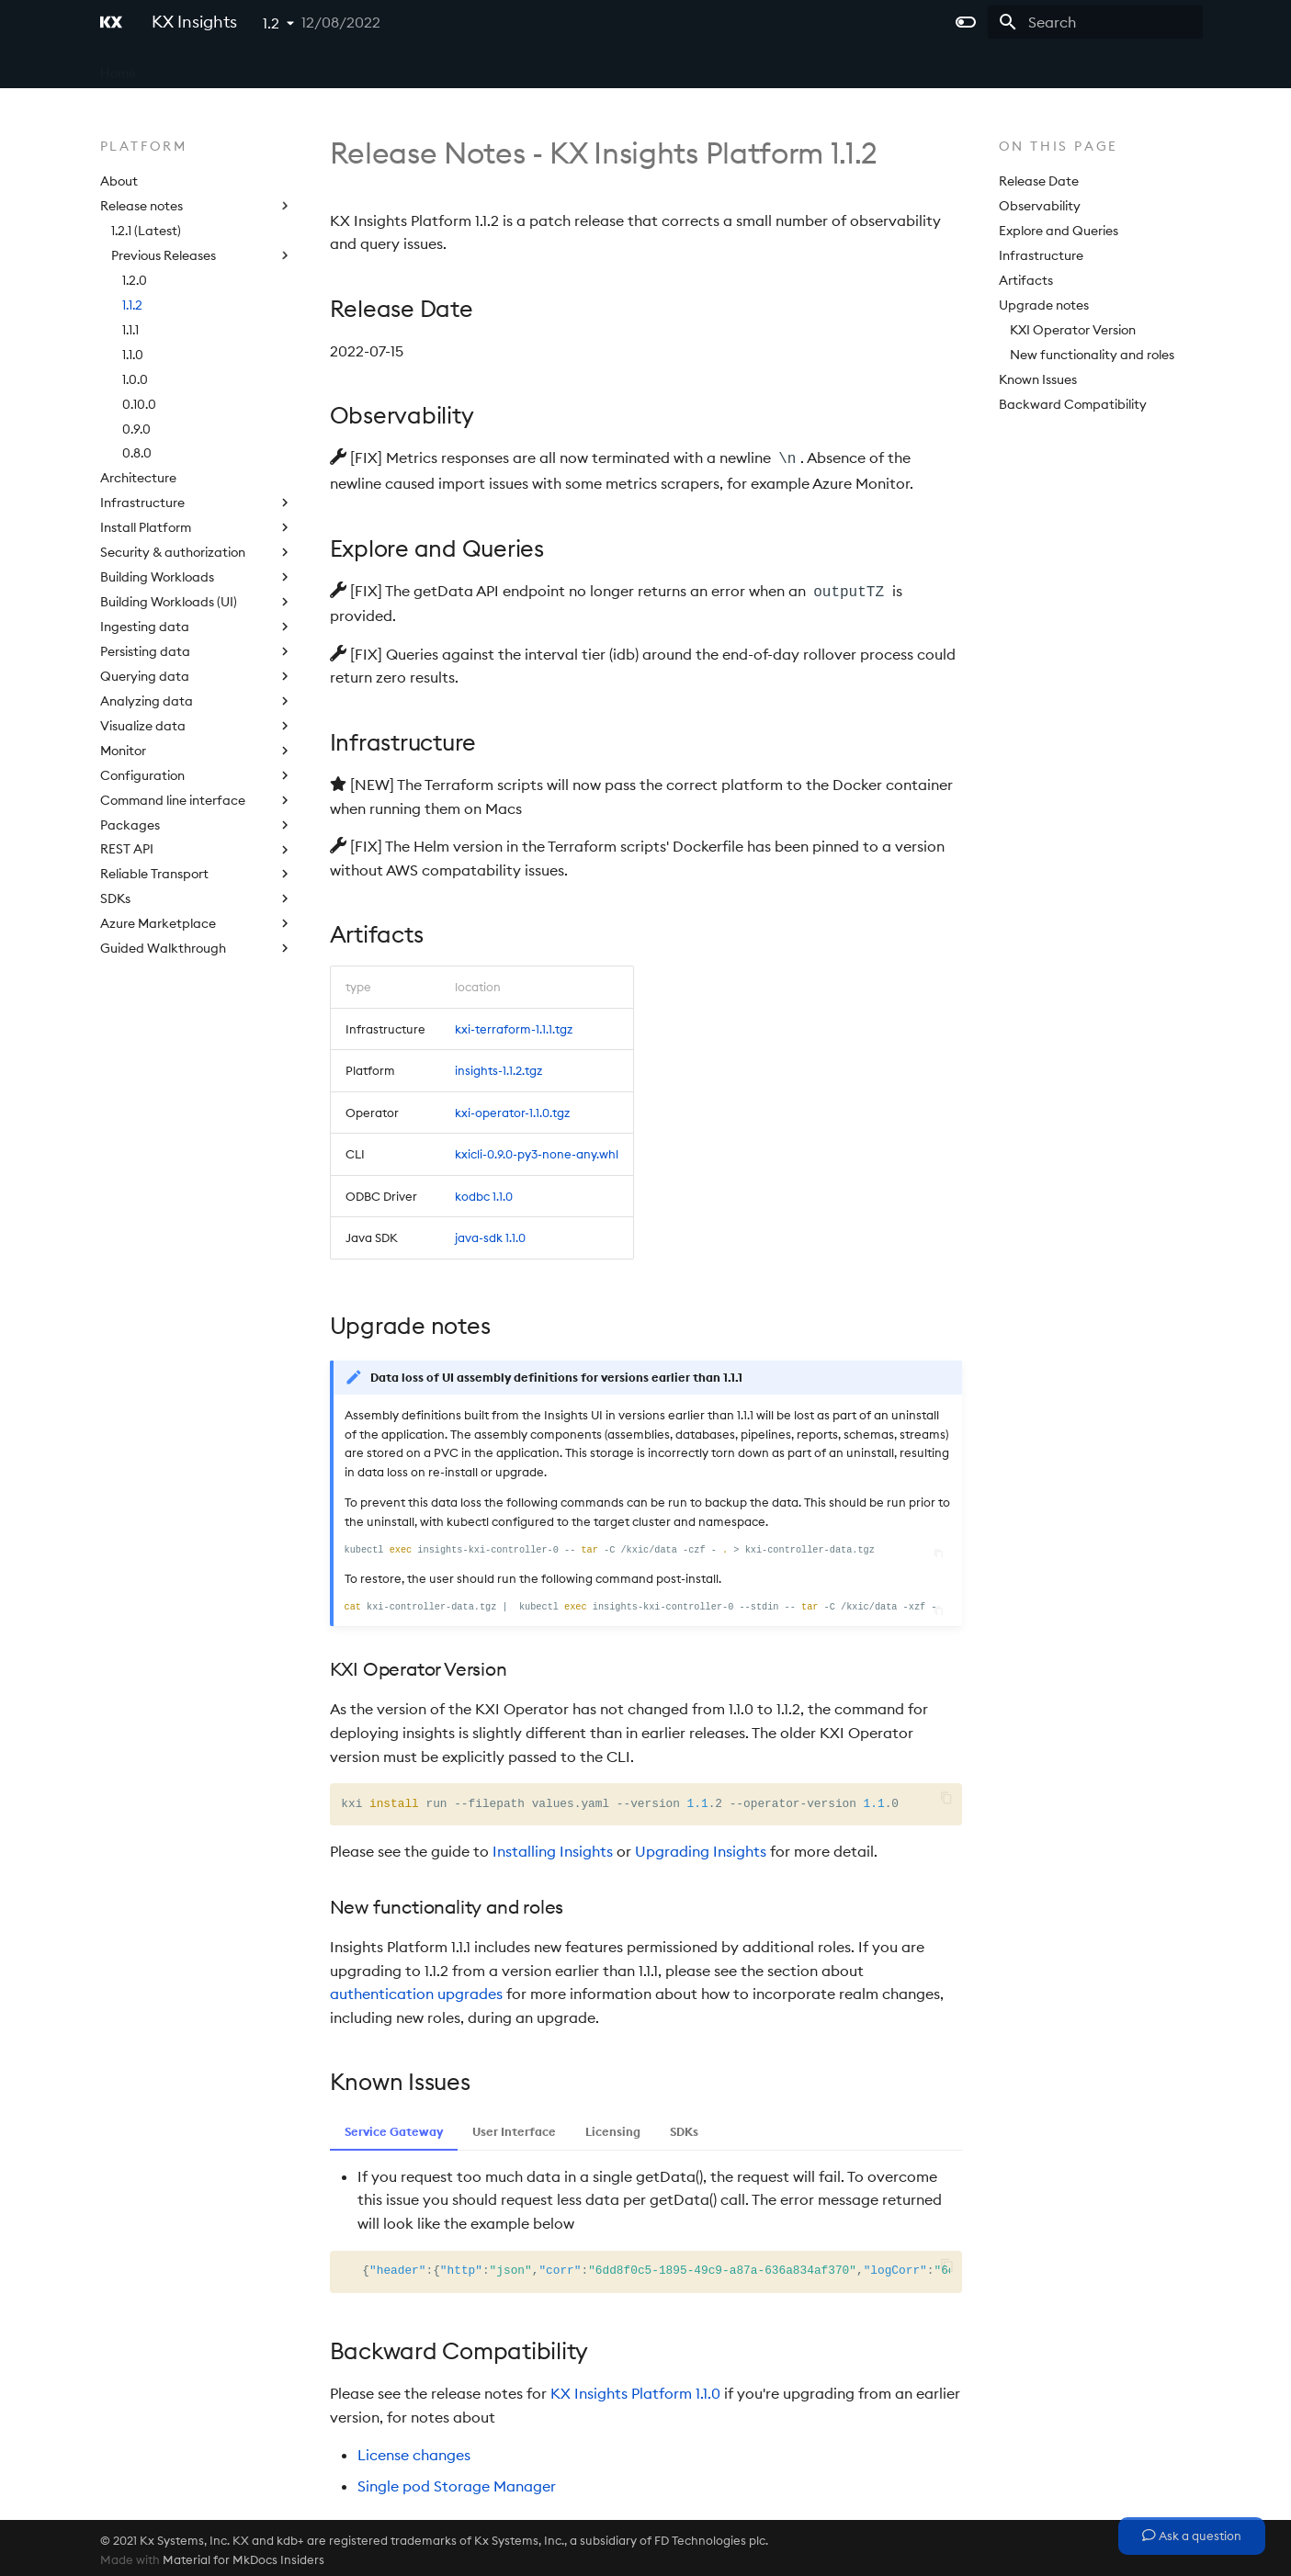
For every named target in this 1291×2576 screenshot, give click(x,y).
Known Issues (1038, 379)
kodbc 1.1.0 (484, 1192)
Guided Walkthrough (196, 948)
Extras (542, 67)
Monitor (196, 750)
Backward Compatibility (1073, 404)
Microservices (253, 67)
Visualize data (196, 725)
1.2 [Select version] (271, 23)
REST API (196, 849)
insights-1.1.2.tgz (498, 1066)
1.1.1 (130, 330)
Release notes (196, 206)
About (119, 181)
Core (174, 67)
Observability (1040, 206)
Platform (344, 67)
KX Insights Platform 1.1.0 (635, 2389)
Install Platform (196, 527)
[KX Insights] (111, 22)
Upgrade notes (1044, 305)
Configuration (196, 775)
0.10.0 (139, 404)
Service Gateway (394, 2127)
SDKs (196, 898)
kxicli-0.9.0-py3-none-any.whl (536, 1150)
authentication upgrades (416, 1990)
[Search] (1095, 22)
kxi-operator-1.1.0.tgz (512, 1109)
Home (118, 67)
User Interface (514, 2127)
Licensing (472, 67)
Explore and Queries (1058, 230)
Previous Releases (202, 255)
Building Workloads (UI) (196, 601)
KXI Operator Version (1073, 330)
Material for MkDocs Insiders (243, 2555)
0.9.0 (136, 429)
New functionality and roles (1092, 354)
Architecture (138, 477)
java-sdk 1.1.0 (490, 1233)
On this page (1059, 146)
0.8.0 (137, 453)
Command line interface (196, 800)
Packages (196, 825)
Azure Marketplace (196, 923)
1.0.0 (135, 379)
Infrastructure (196, 502)
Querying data (196, 676)
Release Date (1039, 181)
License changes (413, 2451)
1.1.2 (132, 305)
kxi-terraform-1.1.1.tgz (513, 1025)
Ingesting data (196, 626)
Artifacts (1026, 280)
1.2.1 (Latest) (146, 230)
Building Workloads (196, 577)
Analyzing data (196, 701)
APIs (407, 67)
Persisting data (196, 651)
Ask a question (1191, 2535)
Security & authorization (196, 552)
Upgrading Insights (700, 1847)
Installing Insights (553, 1847)
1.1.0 (132, 354)
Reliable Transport (196, 873)
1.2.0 (134, 280)
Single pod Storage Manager (456, 2482)
